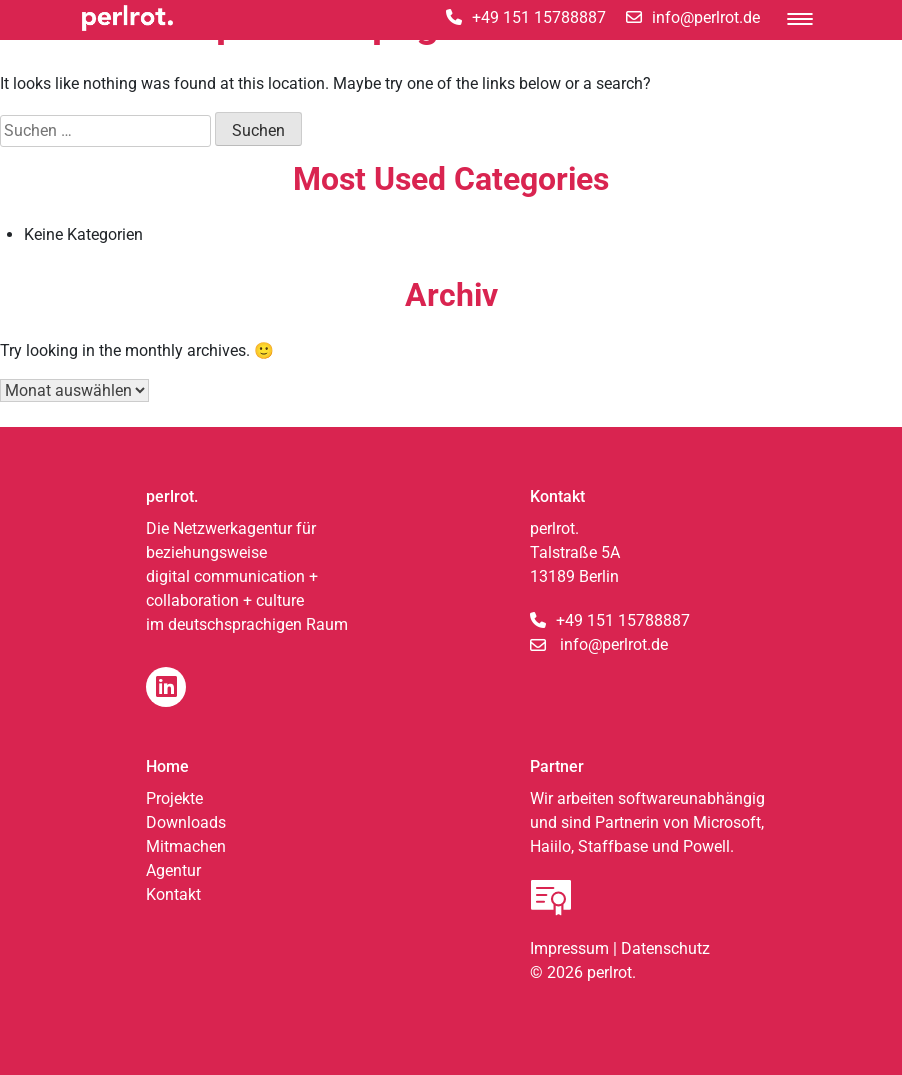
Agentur (173, 870)
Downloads (186, 822)
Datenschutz (665, 948)
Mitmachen (186, 846)
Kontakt (173, 894)
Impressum (569, 948)
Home (167, 766)
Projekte (174, 798)
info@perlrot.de (614, 644)
